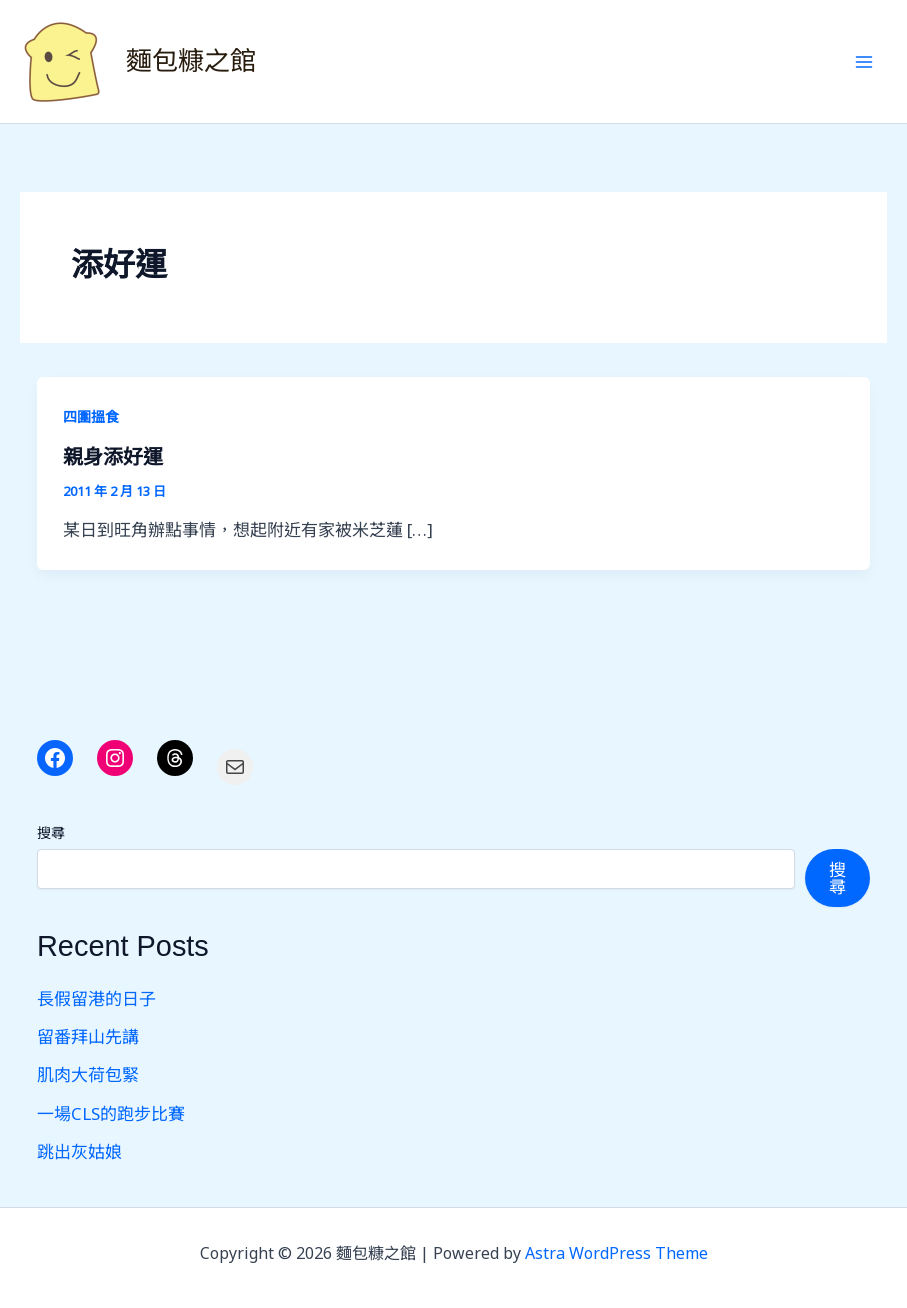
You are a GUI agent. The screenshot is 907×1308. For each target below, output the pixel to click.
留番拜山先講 (88, 1036)
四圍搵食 (91, 416)
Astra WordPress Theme (616, 1253)
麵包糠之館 (191, 61)
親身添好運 (113, 457)
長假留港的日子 (96, 998)
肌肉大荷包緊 (88, 1074)
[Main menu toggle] (865, 62)
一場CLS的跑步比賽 (111, 1113)
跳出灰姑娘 (79, 1151)
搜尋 (51, 832)
